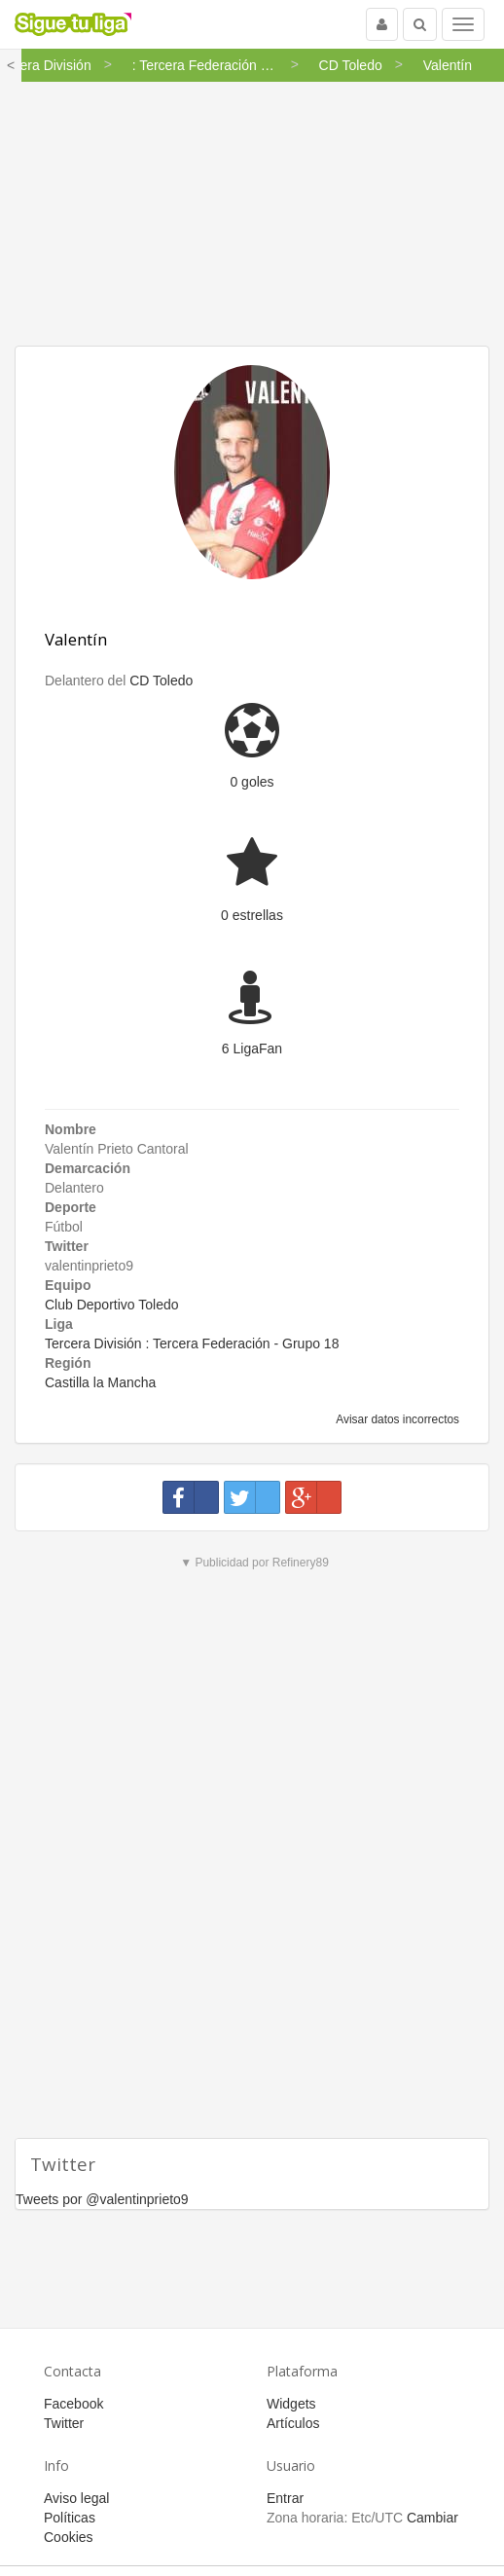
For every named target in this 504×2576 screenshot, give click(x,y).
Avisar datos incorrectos (396, 1419)
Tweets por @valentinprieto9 (102, 2199)
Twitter (64, 2423)
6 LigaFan (252, 1048)
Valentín (76, 639)
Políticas (69, 2517)
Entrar (285, 2498)
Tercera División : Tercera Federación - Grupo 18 (192, 1343)
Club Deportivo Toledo (112, 1304)
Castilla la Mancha (100, 1382)
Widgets (291, 2403)
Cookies (68, 2537)
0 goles (251, 782)
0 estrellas (252, 915)
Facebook (73, 2403)
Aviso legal (76, 2498)
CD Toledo (161, 680)
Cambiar (432, 2517)
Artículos (293, 2423)
